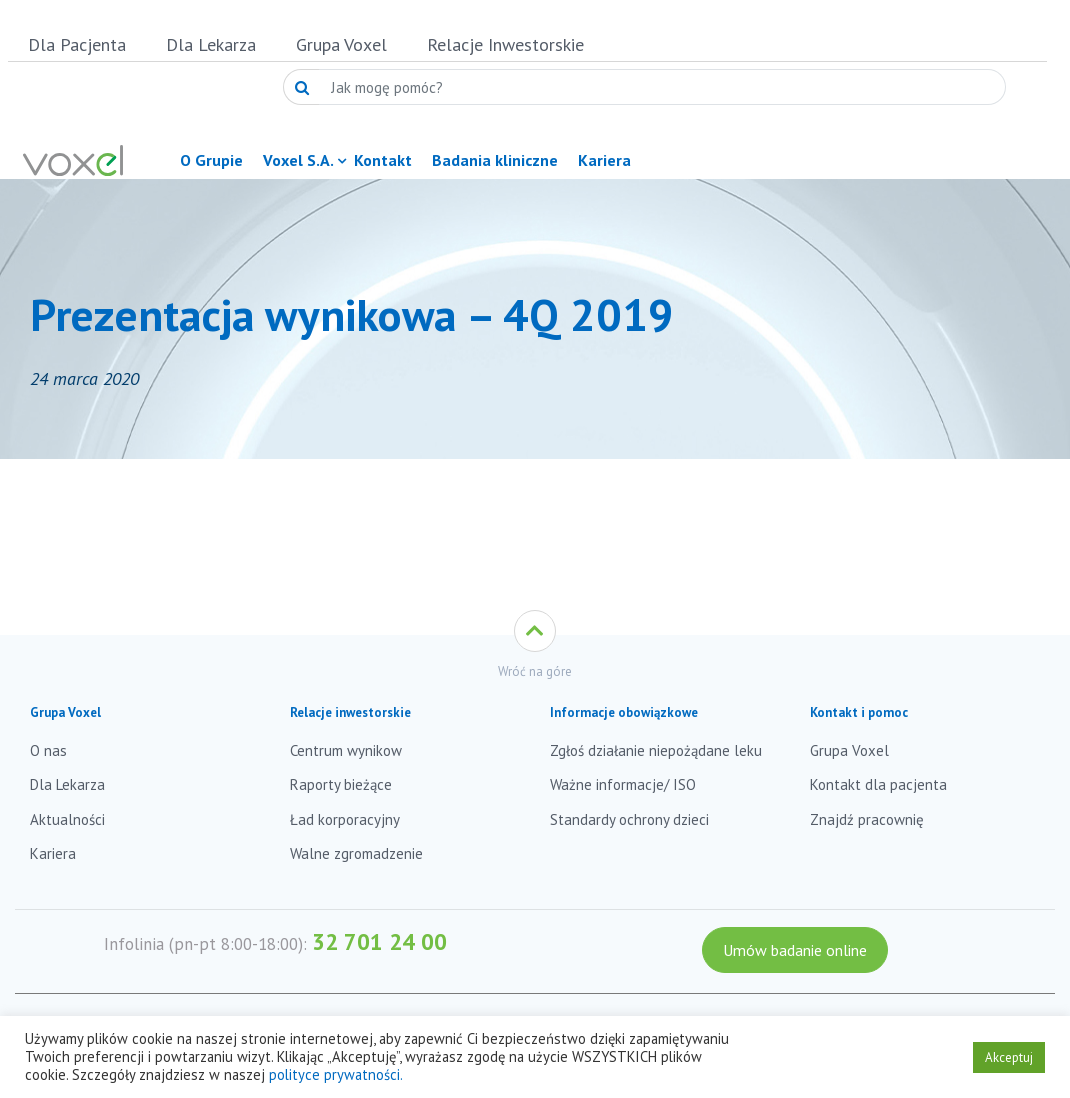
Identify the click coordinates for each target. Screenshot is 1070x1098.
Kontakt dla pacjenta (878, 784)
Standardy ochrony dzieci (629, 819)
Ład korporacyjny (345, 819)
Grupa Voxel (341, 44)
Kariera (53, 853)
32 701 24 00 (379, 941)
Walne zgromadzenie (356, 853)
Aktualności (67, 819)
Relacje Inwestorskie (505, 44)
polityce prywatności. (336, 1074)
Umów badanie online (795, 950)
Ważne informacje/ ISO (623, 784)
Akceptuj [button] (1009, 1057)
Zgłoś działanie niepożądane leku (656, 750)
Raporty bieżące (341, 784)
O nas (48, 750)
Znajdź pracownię (867, 819)
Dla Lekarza (211, 44)
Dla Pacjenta (77, 44)
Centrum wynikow (346, 750)
